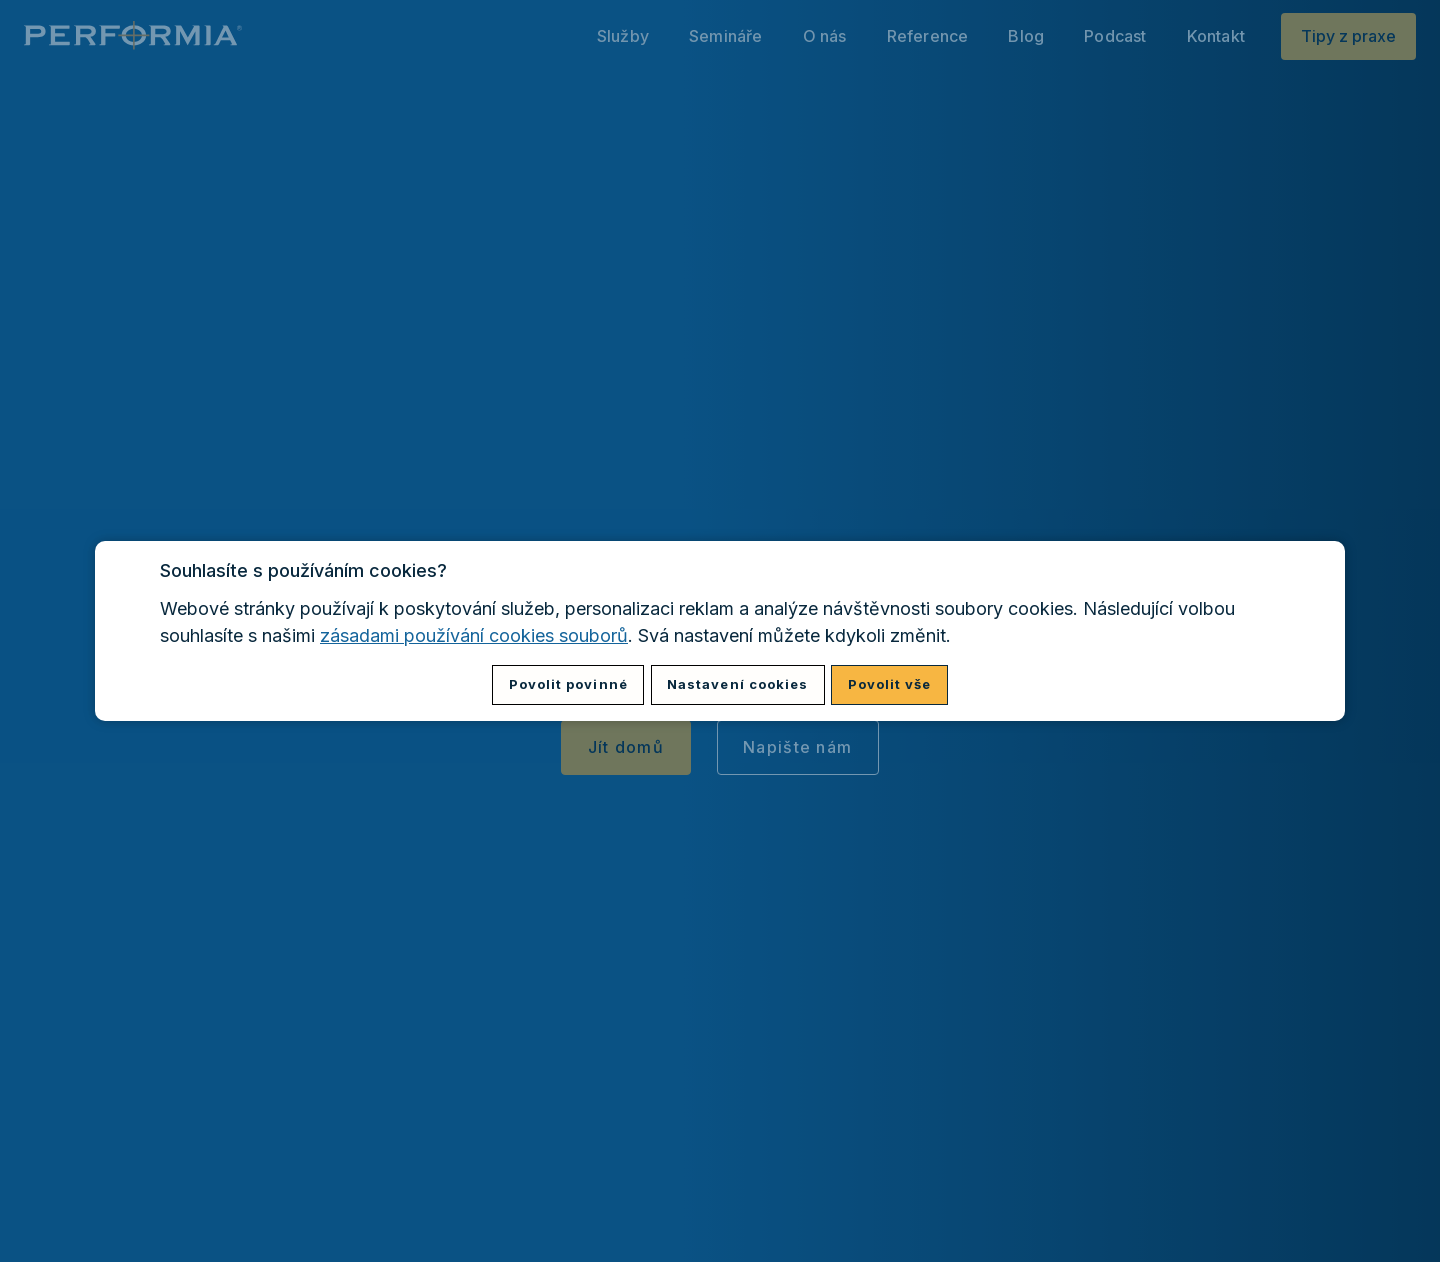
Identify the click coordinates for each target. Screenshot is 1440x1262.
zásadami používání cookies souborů (474, 635)
